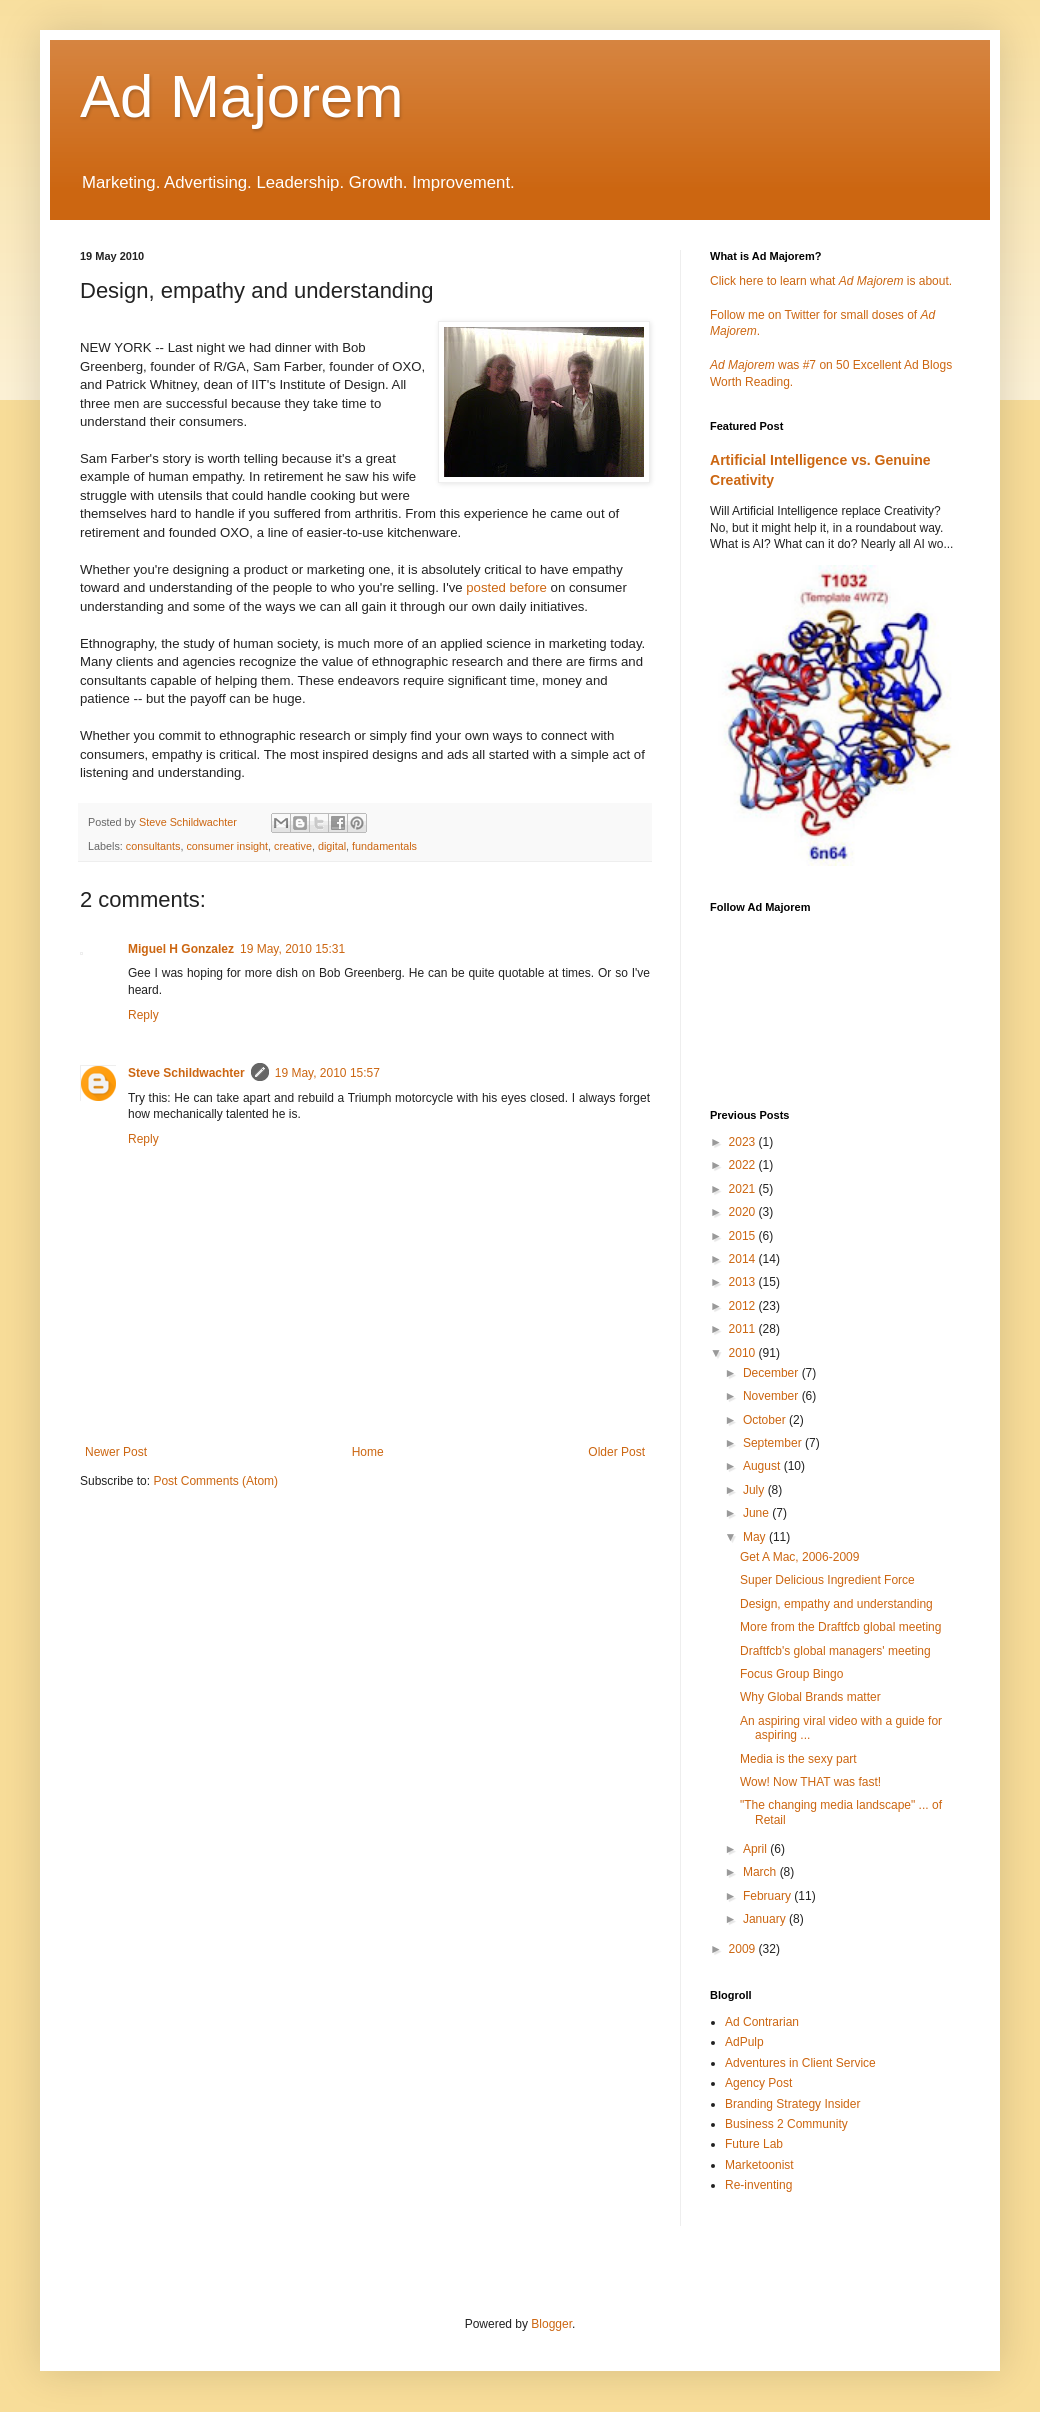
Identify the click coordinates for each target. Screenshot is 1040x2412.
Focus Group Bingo (791, 1674)
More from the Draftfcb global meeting (840, 1627)
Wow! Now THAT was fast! (810, 1782)
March (761, 1872)
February (768, 1896)
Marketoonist (759, 2165)
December (772, 1373)
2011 (744, 1329)
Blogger (551, 2324)
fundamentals (384, 846)
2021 (744, 1189)
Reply (143, 1015)
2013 (744, 1282)
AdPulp (744, 2042)
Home (368, 1452)
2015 (744, 1236)
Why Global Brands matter (810, 1697)
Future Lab (754, 2144)
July (755, 1490)
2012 (744, 1306)
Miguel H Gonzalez (181, 949)
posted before (506, 587)
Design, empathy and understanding (836, 1604)
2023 (744, 1142)
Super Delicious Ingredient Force (827, 1580)
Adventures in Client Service (800, 2063)
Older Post (616, 1452)
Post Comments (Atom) (215, 1481)
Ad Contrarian (762, 2022)
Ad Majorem (241, 96)
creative (293, 846)
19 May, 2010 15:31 (292, 949)
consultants (153, 846)
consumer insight (227, 846)
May (756, 1537)
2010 (744, 1353)
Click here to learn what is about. (831, 281)
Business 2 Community (786, 2124)
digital (332, 846)
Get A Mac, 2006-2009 (799, 1557)
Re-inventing (758, 2185)
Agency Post (758, 2083)
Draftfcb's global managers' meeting (835, 1651)
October (766, 1420)
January (766, 1919)
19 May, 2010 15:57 (327, 1073)
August (763, 1466)
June (757, 1513)
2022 (744, 1165)
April (756, 1849)
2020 (744, 1212)
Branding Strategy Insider (792, 2104)
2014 (744, 1259)
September (774, 1443)
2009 (744, 1949)
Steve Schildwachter (186, 1073)
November (772, 1396)
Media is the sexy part (798, 1759)
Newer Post (116, 1452)
